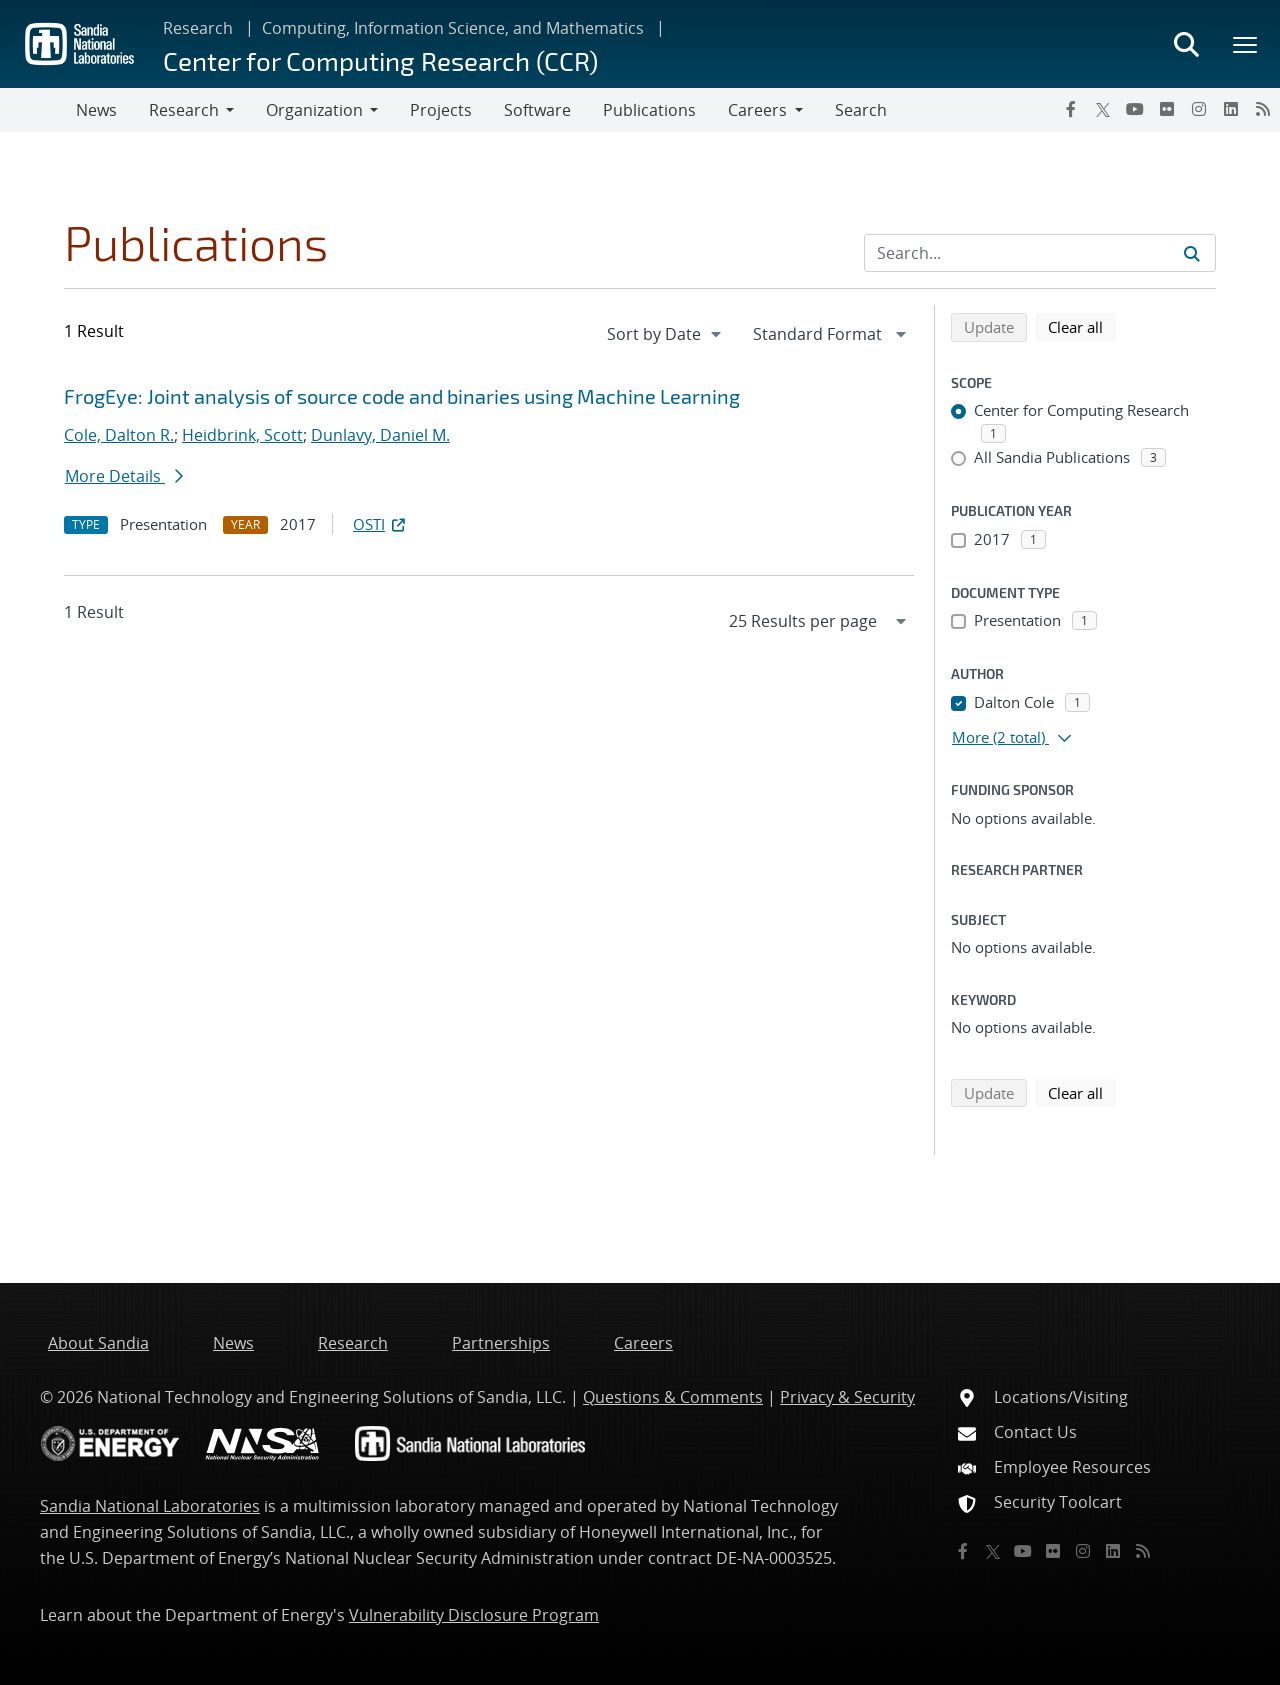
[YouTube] (1135, 109)
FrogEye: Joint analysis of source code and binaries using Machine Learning (402, 396)
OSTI (381, 524)
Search (861, 110)
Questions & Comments (673, 1397)
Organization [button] (314, 110)
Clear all (1082, 326)
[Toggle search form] (1186, 44)
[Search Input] (1040, 253)
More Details (124, 476)
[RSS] (1263, 109)
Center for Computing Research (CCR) (380, 60)
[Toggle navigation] (38, 110)
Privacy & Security (847, 1397)
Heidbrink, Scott (242, 435)
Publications (649, 110)
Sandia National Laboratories (150, 1506)
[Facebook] (1071, 109)
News (96, 110)
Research (198, 28)
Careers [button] (757, 110)
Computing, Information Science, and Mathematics (453, 28)
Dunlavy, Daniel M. (380, 435)
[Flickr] (1167, 109)
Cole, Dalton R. (119, 435)
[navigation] (666, 334)
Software (537, 110)
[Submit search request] (1192, 253)
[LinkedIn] (1231, 109)
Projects (441, 110)
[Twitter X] (1103, 109)
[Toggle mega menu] (1246, 44)
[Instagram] (1199, 109)
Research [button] (184, 110)
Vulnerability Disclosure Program (474, 1615)
